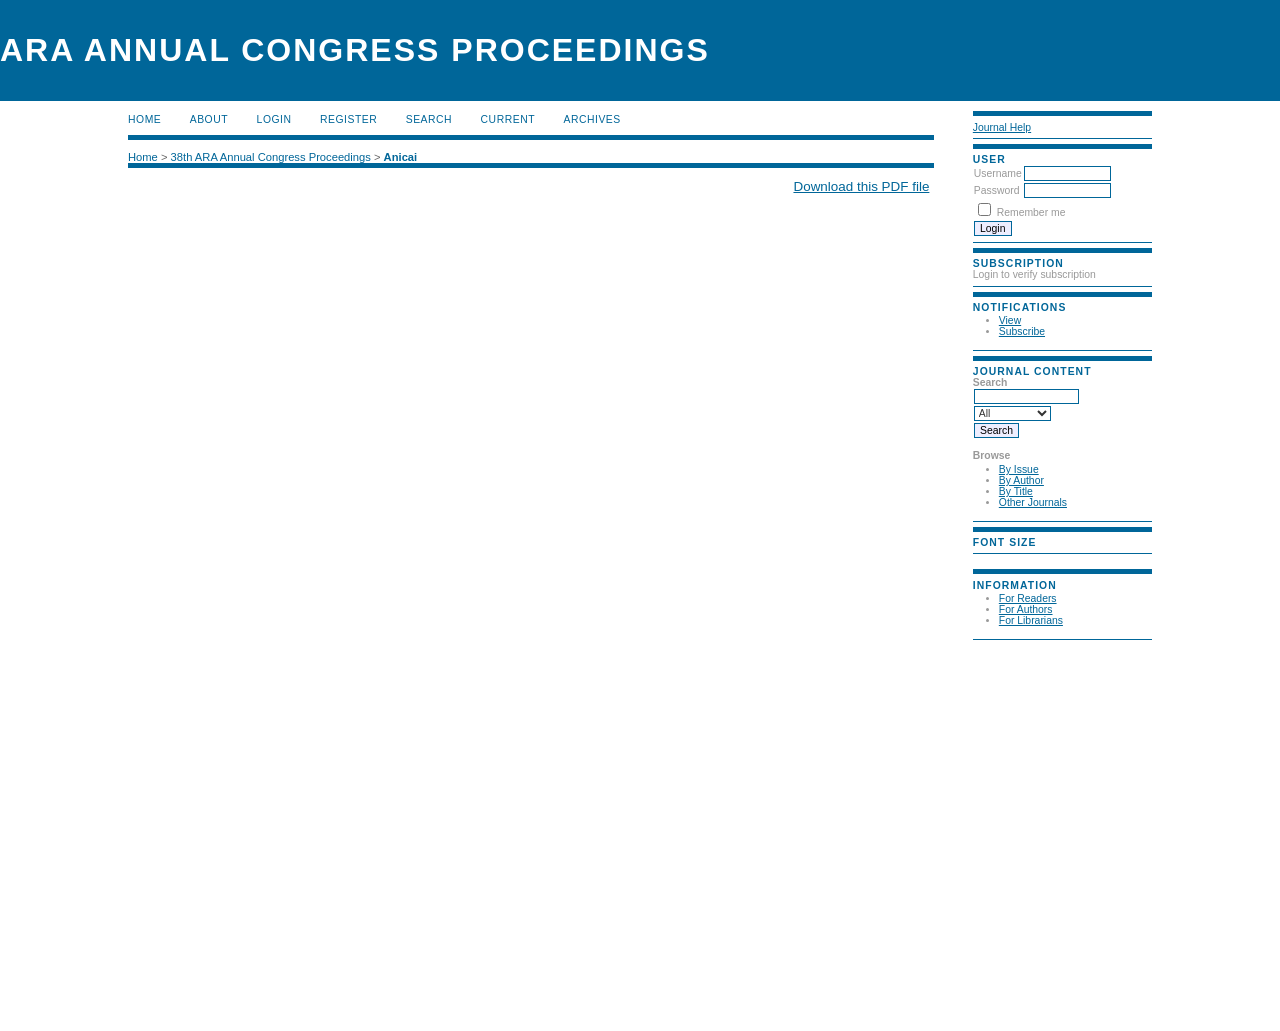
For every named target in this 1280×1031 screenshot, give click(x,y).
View (1010, 320)
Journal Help (1002, 127)
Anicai (401, 157)
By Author (1021, 480)
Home (144, 119)
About (209, 119)
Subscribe (1022, 331)
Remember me (1031, 212)
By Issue (1019, 469)
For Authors (1026, 609)
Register (348, 119)
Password (997, 190)
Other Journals (1033, 502)
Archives (591, 119)
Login (274, 119)
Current (508, 119)
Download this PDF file (861, 186)
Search (429, 119)
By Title (1016, 491)
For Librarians (1031, 620)
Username (998, 173)
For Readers (1028, 598)
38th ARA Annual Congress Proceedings (271, 157)
